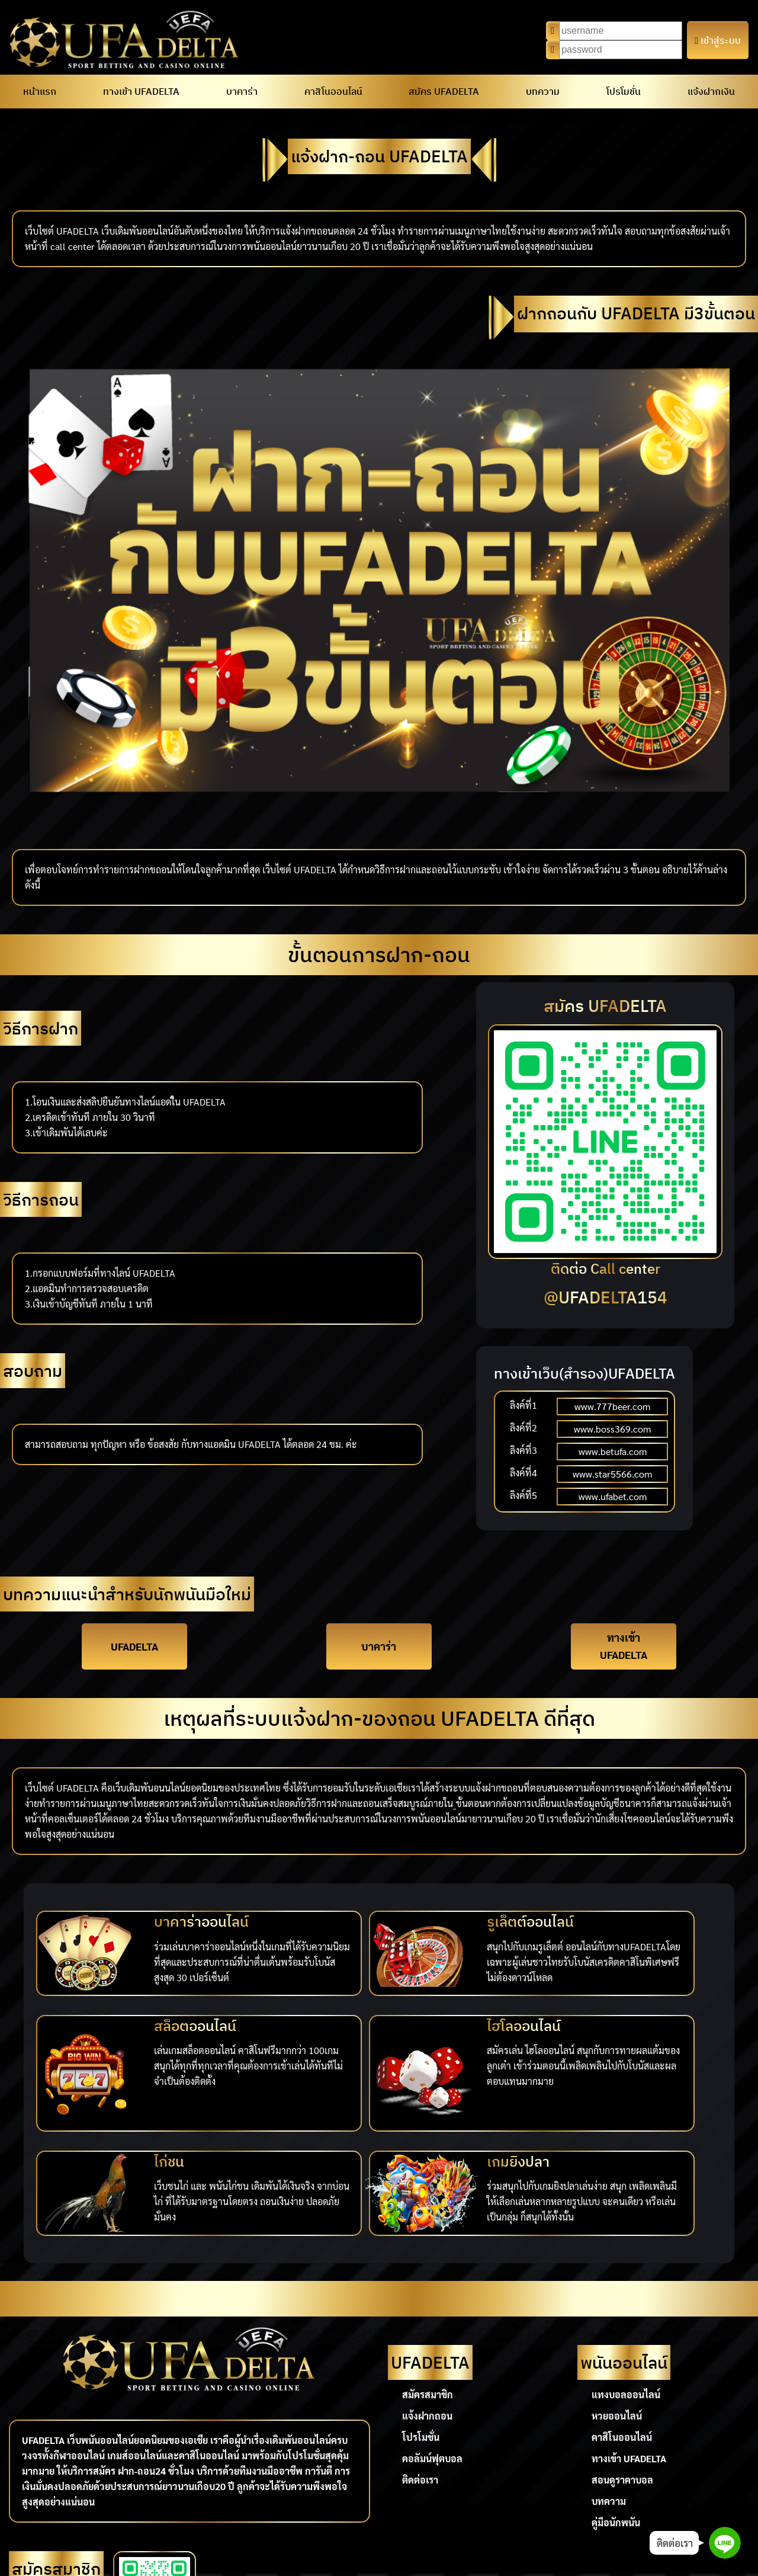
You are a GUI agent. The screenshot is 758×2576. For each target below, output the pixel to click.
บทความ (543, 91)
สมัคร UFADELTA (444, 91)
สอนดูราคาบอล (622, 2359)
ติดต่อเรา (420, 2359)
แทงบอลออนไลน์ (626, 2273)
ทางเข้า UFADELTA (141, 91)
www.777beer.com (612, 1406)
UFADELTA (134, 1638)
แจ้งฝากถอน (427, 2295)
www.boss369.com (612, 1428)
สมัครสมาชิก (427, 2273)
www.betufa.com (613, 1451)
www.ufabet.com (613, 1496)
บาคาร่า (242, 91)
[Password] (620, 49)
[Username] (620, 30)
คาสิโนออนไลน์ (333, 91)
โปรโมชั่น (623, 91)
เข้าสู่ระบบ (718, 40)
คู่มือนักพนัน (616, 2401)
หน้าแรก (39, 91)
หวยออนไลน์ (617, 2295)
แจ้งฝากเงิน (711, 91)
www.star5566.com (612, 1474)
